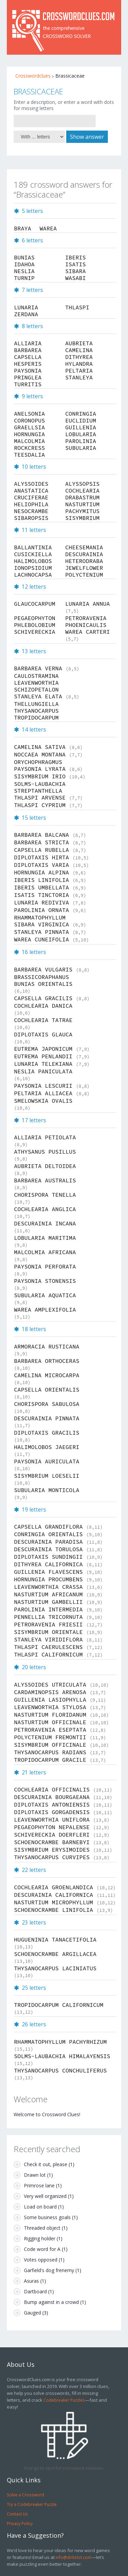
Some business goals (47, 2217)
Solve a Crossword (25, 2494)
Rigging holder (39, 2238)
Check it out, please (45, 2164)
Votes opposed (40, 2259)
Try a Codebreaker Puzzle (32, 2504)
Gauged (32, 2312)
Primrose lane (39, 2185)
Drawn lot (35, 2175)
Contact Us (17, 2514)
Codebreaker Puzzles (64, 2400)
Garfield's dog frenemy (49, 2270)
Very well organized (45, 2196)
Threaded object (42, 2228)
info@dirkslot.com (73, 2557)
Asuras (31, 2281)
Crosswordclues (33, 75)
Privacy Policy (20, 2523)
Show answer (87, 136)
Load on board (40, 2206)
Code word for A (42, 2249)
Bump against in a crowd (51, 2302)
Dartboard (35, 2291)
